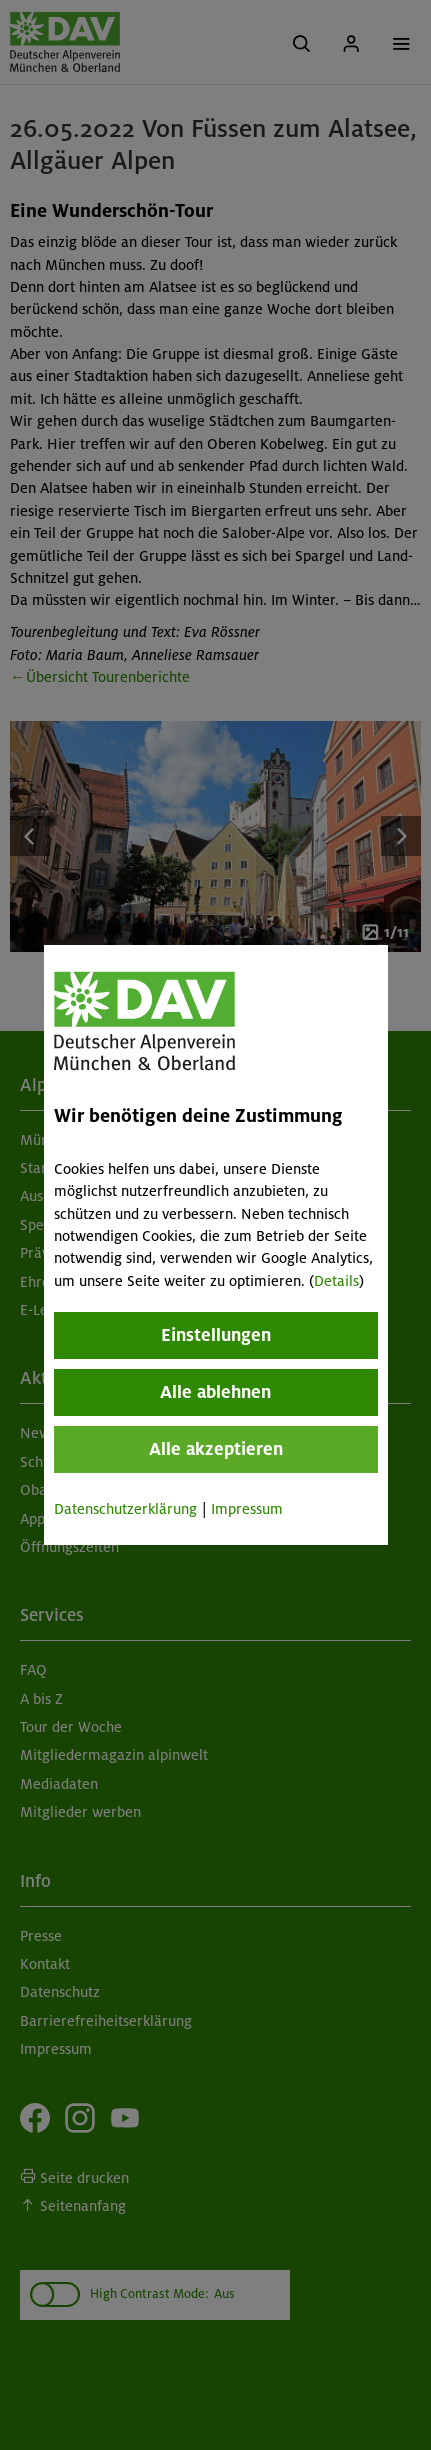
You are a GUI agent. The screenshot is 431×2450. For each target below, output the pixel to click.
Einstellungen (215, 1335)
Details (335, 1281)
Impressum (246, 1509)
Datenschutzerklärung (124, 1509)
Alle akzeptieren (215, 1449)
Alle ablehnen (215, 1392)
